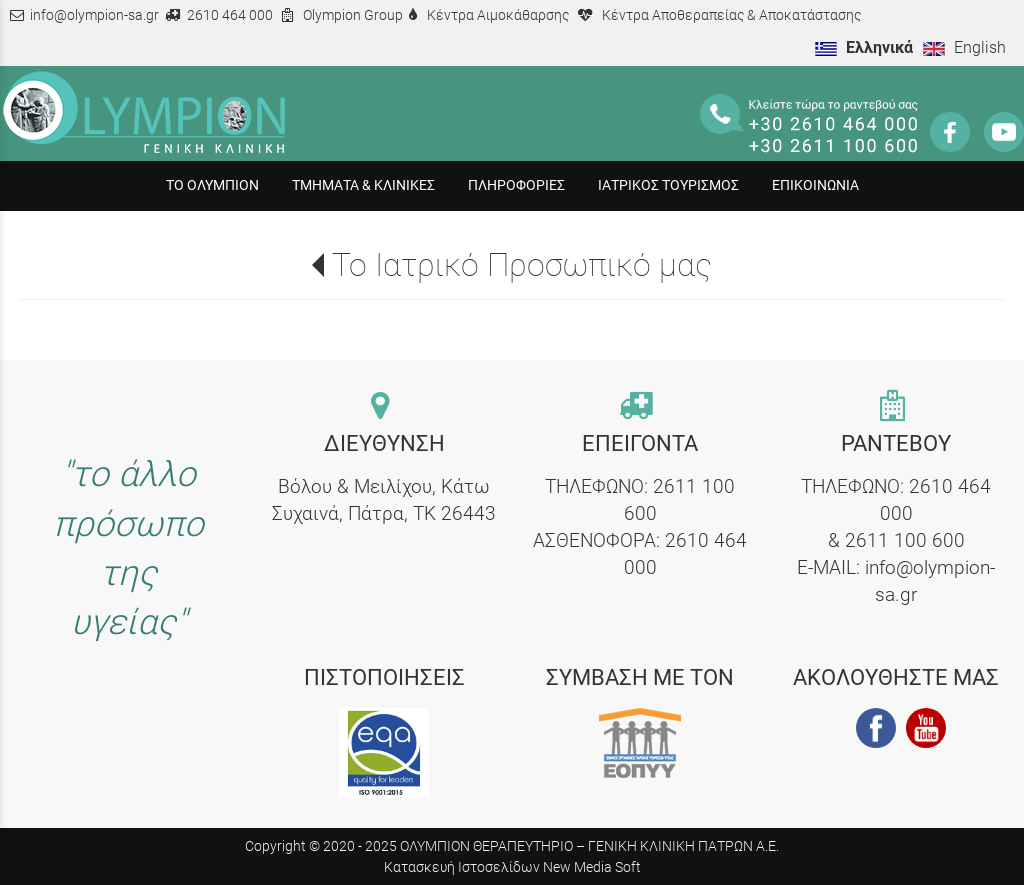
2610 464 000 (230, 15)
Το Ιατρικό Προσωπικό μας (522, 265)
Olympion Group (353, 15)
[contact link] (384, 407)
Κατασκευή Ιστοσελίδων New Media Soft (512, 867)
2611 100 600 (905, 540)
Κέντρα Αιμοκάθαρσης (498, 15)
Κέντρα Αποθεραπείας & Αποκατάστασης (731, 15)
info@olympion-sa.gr (94, 15)
